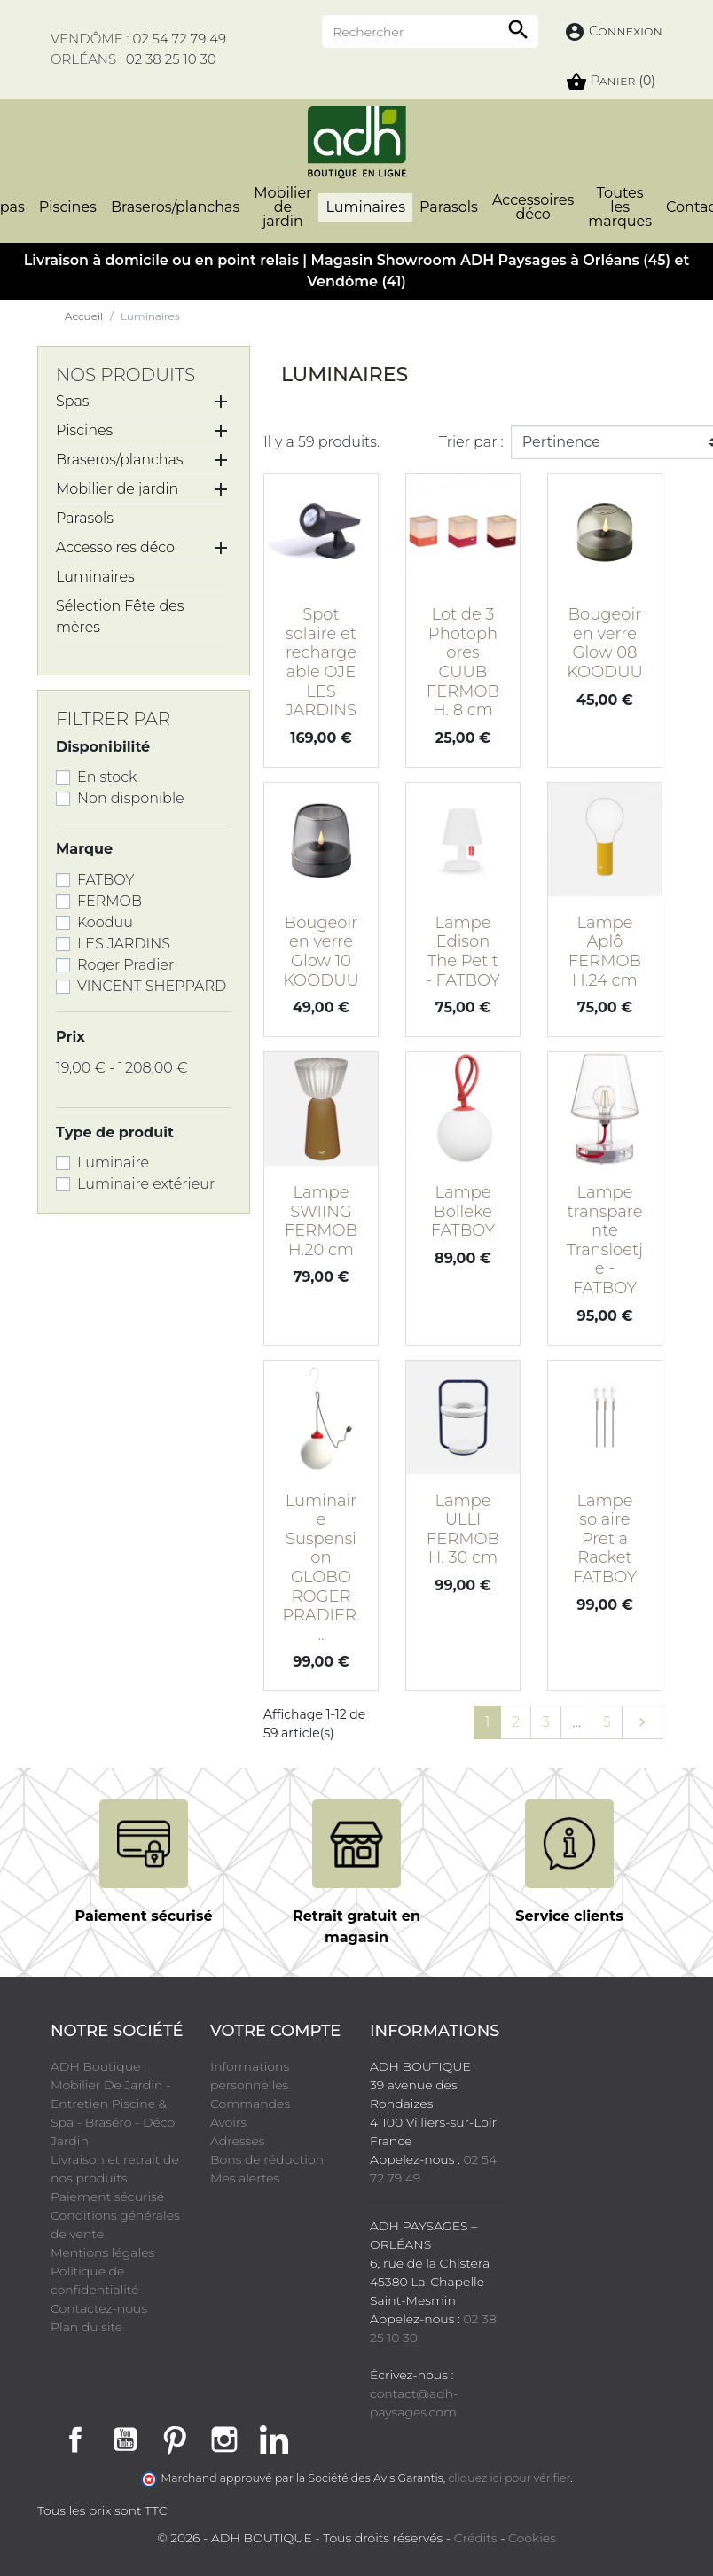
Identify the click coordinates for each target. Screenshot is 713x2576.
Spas (73, 401)
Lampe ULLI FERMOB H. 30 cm (463, 1529)
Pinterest (174, 2439)
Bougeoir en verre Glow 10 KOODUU (321, 951)
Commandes (250, 2104)
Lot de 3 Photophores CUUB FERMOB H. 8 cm (463, 662)
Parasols (85, 518)
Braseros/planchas (119, 459)
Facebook (75, 2439)
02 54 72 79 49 (179, 38)
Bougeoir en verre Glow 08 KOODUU (605, 643)
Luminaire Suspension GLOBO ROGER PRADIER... (320, 1567)
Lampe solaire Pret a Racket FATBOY (605, 1539)
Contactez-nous (99, 2308)
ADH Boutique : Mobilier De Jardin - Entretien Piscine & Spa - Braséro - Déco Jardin (113, 2103)
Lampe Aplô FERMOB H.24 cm (604, 951)
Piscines (84, 430)
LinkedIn (274, 2439)
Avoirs (228, 2122)
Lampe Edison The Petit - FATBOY (463, 951)
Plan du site (86, 2327)
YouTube (125, 2439)
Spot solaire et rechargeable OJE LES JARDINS (321, 662)
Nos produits (125, 375)
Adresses (237, 2141)
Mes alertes (244, 2178)
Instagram (224, 2439)
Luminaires (95, 576)
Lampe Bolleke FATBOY (463, 1211)
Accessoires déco (115, 547)
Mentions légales (102, 2252)
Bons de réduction (267, 2159)
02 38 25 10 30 (171, 59)
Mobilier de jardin (117, 488)
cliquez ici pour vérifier (510, 2478)
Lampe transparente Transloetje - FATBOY (605, 1240)
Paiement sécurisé (107, 2197)
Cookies (532, 2538)
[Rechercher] (430, 31)
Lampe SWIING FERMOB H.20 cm (321, 1221)
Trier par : (471, 441)
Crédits (476, 2538)
